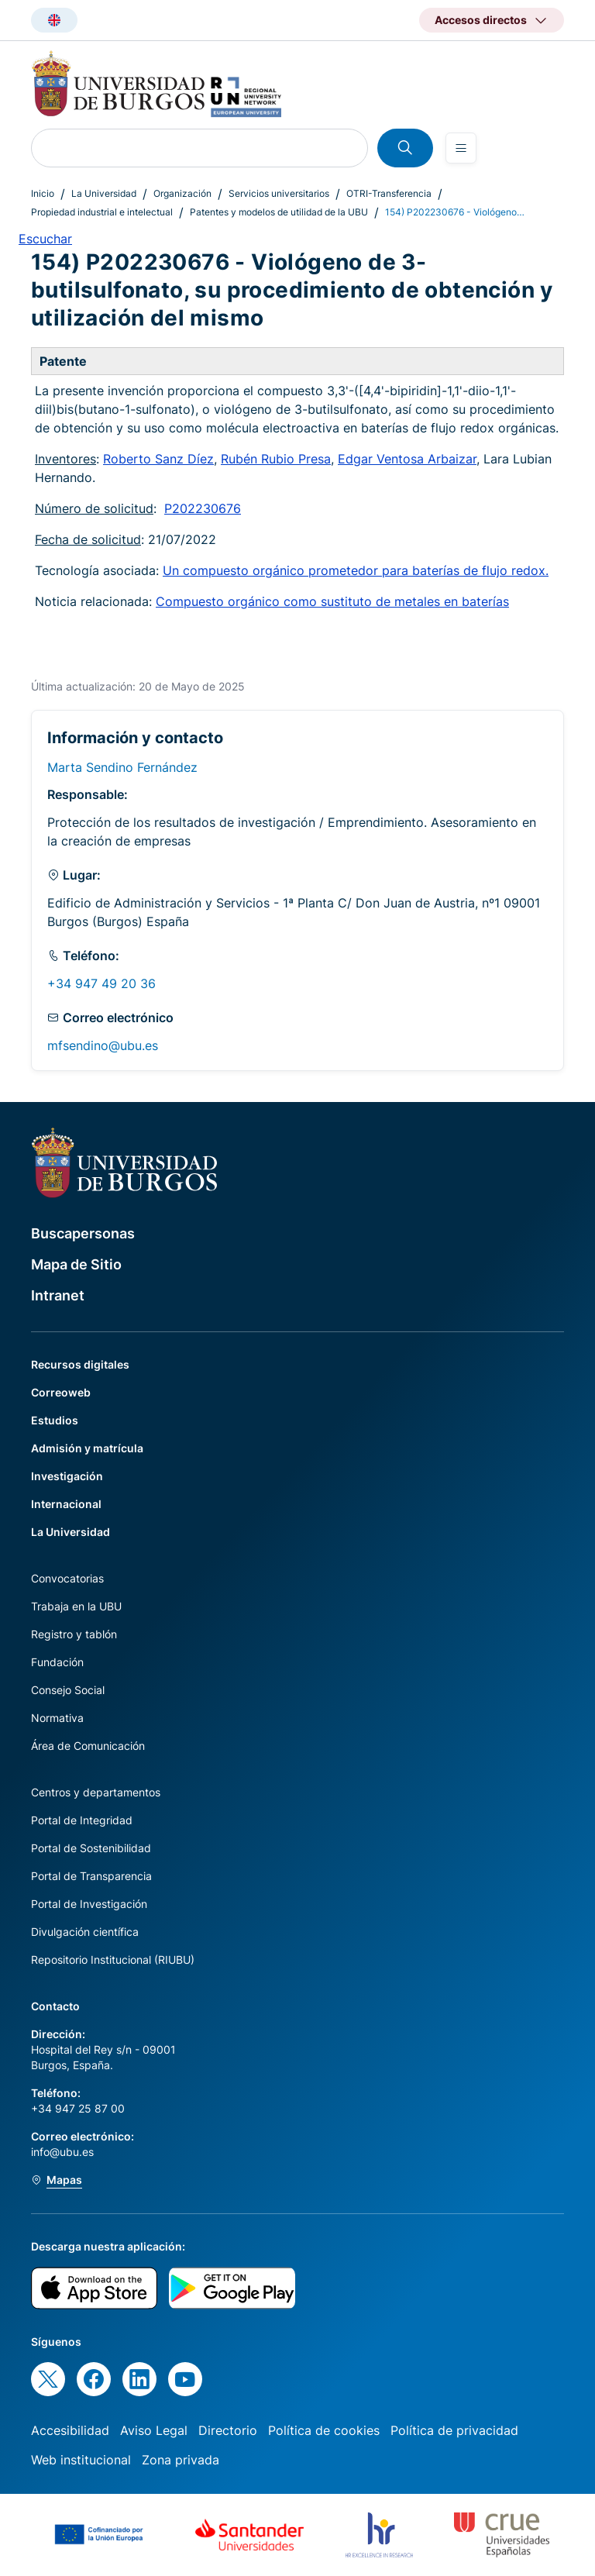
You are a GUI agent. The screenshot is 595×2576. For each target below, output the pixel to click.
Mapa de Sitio (76, 1264)
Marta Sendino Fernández (122, 767)
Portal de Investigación (89, 1903)
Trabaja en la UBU (76, 1606)
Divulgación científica (85, 1931)
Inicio (42, 193)
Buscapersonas (83, 1233)
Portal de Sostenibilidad (91, 1848)
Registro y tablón (74, 1634)
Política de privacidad (454, 2430)
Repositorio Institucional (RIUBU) (112, 1959)
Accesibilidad (70, 2430)
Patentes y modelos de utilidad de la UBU (279, 212)
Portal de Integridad (81, 1820)
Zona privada (180, 2460)
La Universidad (103, 193)
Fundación (57, 1662)
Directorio (227, 2430)
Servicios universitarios (279, 193)
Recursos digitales (80, 1364)
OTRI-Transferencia (389, 193)
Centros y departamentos (95, 1792)
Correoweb (61, 1392)
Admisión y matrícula (87, 1448)
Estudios (54, 1420)
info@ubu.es (62, 2151)
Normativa (57, 1717)
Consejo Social (68, 1689)
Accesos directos (481, 19)
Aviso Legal (153, 2430)
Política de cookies (324, 2430)
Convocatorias (67, 1578)
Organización (182, 193)
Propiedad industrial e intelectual (102, 212)
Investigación (67, 1476)
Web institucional (81, 2460)
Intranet (57, 1295)
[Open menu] (460, 148)
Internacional (66, 1503)
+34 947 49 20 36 (101, 983)
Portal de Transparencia (91, 1875)
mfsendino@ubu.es (102, 1045)
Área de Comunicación (88, 1745)
